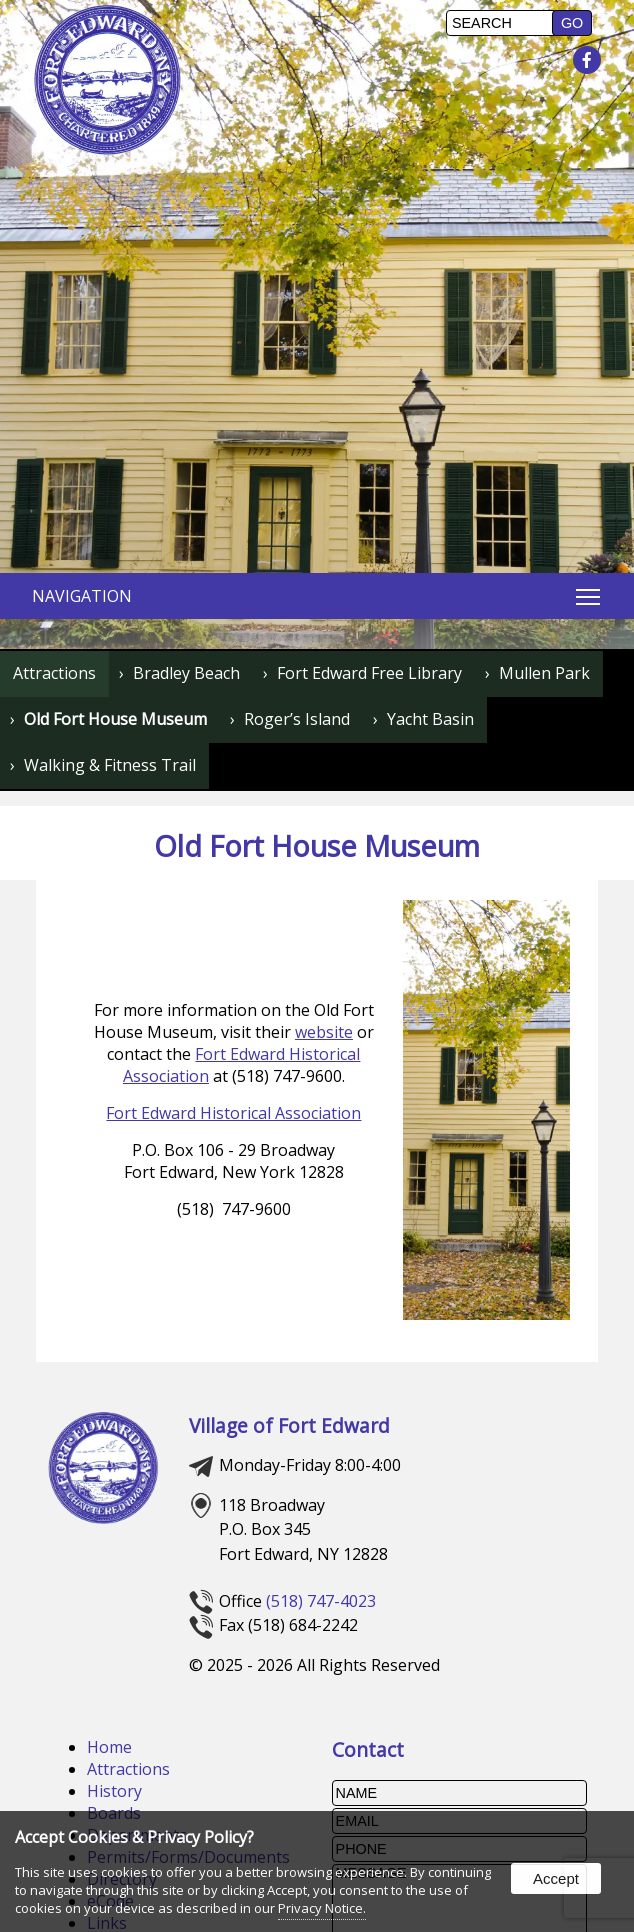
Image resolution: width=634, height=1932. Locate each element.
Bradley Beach (186, 673)
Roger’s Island (297, 719)
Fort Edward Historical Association (233, 1113)
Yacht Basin (430, 719)
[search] (502, 23)
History (114, 1791)
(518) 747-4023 (321, 1601)
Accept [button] (556, 1878)
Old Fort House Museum (115, 719)
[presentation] (588, 61)
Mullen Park (544, 673)
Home (109, 1747)
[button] (572, 23)
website (324, 1032)
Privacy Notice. (322, 1908)
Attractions (54, 673)
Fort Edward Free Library (369, 673)
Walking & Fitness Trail (110, 765)
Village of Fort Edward (289, 1425)
